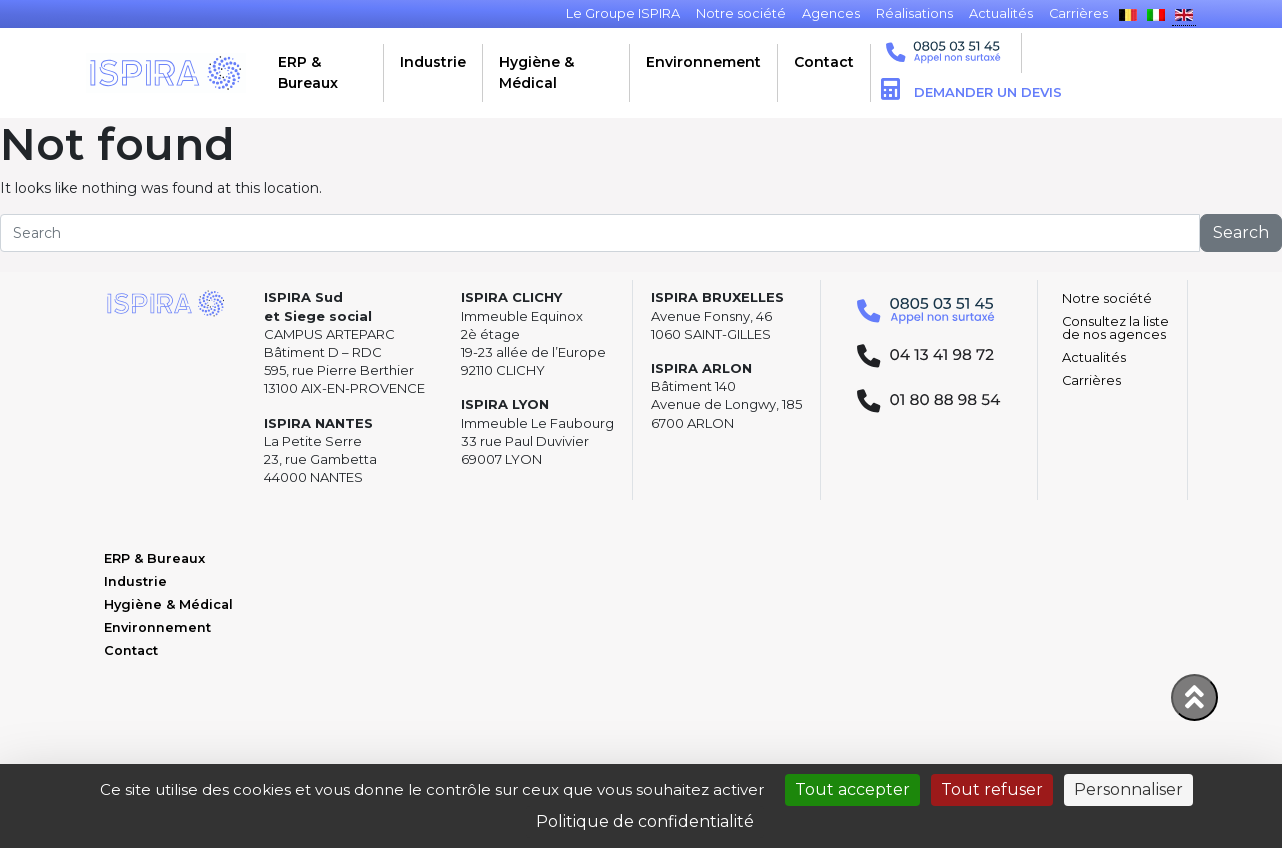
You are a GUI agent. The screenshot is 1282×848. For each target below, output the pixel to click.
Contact (824, 62)
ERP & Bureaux (308, 72)
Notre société (1107, 298)
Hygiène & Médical (536, 72)
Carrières (1091, 380)
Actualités (1094, 357)
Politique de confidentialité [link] (645, 821)
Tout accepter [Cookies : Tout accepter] (852, 789)
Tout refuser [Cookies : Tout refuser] (992, 789)
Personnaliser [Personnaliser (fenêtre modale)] (1128, 789)
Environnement (703, 62)
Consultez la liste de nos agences (1115, 328)
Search (1241, 232)
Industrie (433, 62)
